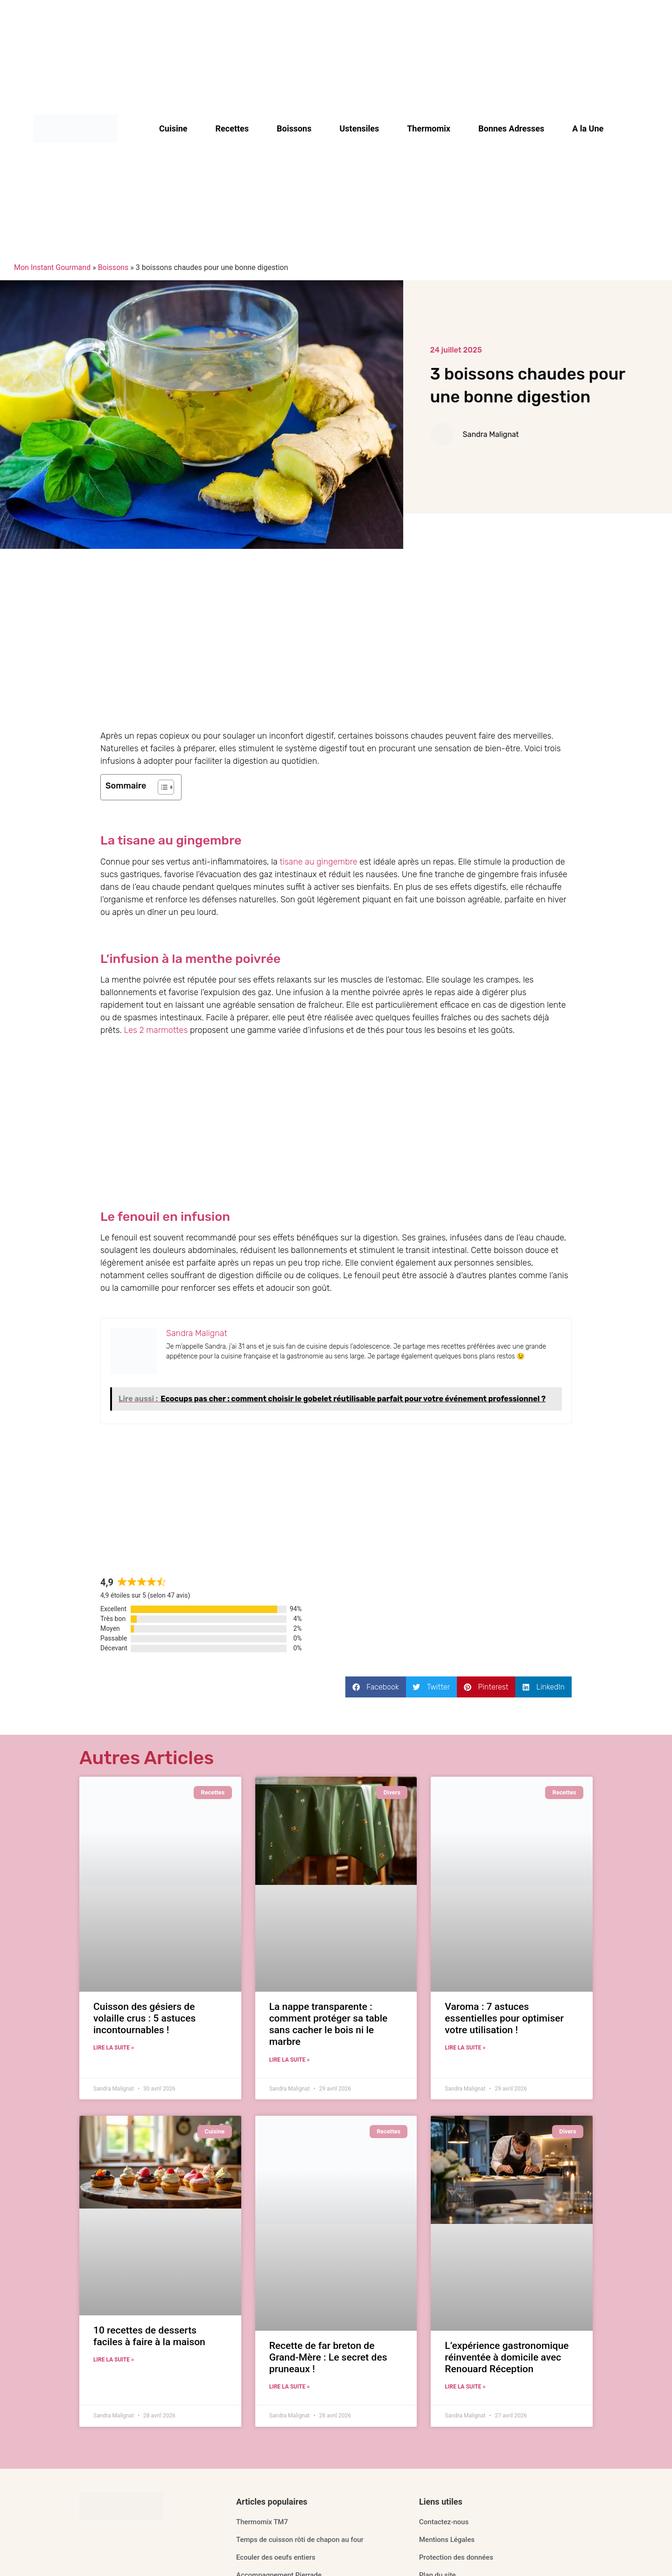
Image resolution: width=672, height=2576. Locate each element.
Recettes (232, 128)
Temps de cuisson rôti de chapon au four (300, 2539)
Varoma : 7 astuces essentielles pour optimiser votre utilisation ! (504, 2018)
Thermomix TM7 (262, 2522)
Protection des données (456, 2557)
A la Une (587, 128)
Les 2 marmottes (156, 1030)
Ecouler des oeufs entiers (275, 2557)
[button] (375, 1686)
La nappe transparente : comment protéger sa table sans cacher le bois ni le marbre (328, 2024)
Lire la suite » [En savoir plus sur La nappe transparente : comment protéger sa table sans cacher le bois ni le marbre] (289, 2060)
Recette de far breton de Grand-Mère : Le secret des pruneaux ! (328, 2357)
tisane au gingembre (318, 862)
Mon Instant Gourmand (52, 267)
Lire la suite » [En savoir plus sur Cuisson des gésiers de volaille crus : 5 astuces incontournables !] (113, 2047)
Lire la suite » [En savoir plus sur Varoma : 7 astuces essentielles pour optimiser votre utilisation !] (465, 2047)
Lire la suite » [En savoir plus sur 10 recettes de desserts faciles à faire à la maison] (113, 2359)
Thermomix (428, 128)
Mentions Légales (447, 2539)
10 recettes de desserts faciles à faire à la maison (149, 2336)
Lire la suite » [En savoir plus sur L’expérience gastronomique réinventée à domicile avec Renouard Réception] (465, 2386)
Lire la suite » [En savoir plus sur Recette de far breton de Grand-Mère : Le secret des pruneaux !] (289, 2386)
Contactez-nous (444, 2522)
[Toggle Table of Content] (161, 787)
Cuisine (173, 128)
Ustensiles (359, 128)
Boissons (294, 128)
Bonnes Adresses (511, 128)
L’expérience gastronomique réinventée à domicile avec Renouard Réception (506, 2357)
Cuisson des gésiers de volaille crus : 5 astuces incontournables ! (144, 2018)
